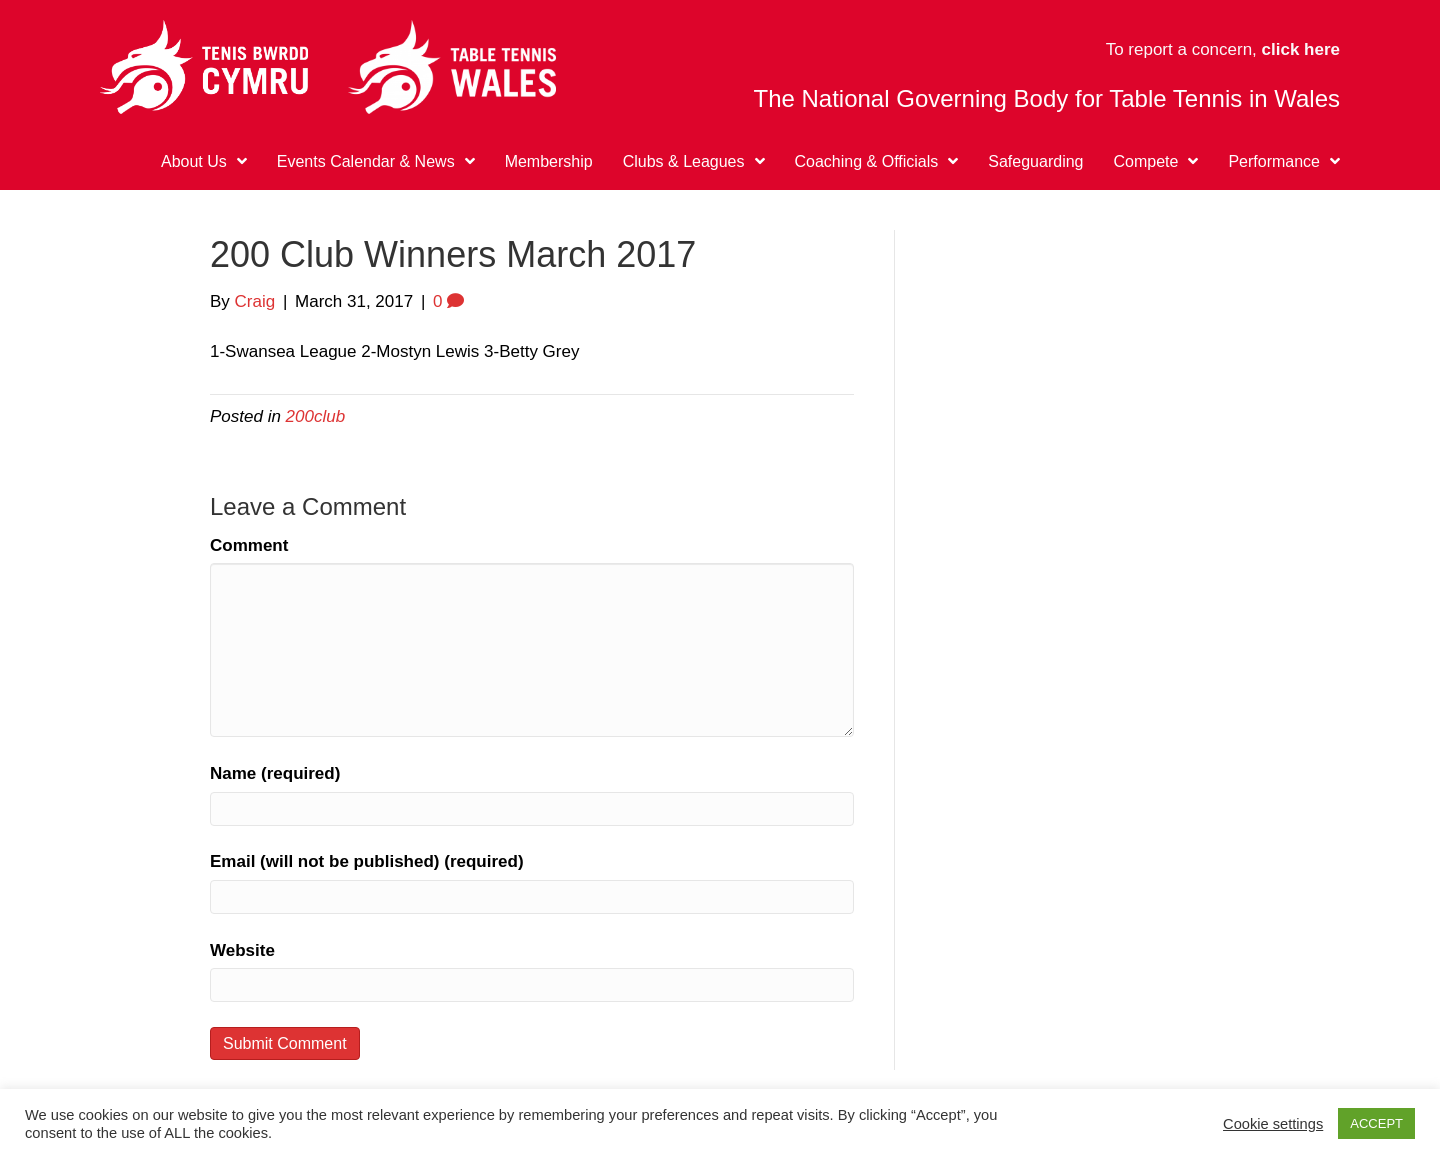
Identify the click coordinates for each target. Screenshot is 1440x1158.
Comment (249, 545)
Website (242, 950)
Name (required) (275, 773)
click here (1301, 49)
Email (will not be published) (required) (367, 861)
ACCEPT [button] (1376, 1123)
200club (316, 416)
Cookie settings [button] (1273, 1124)
